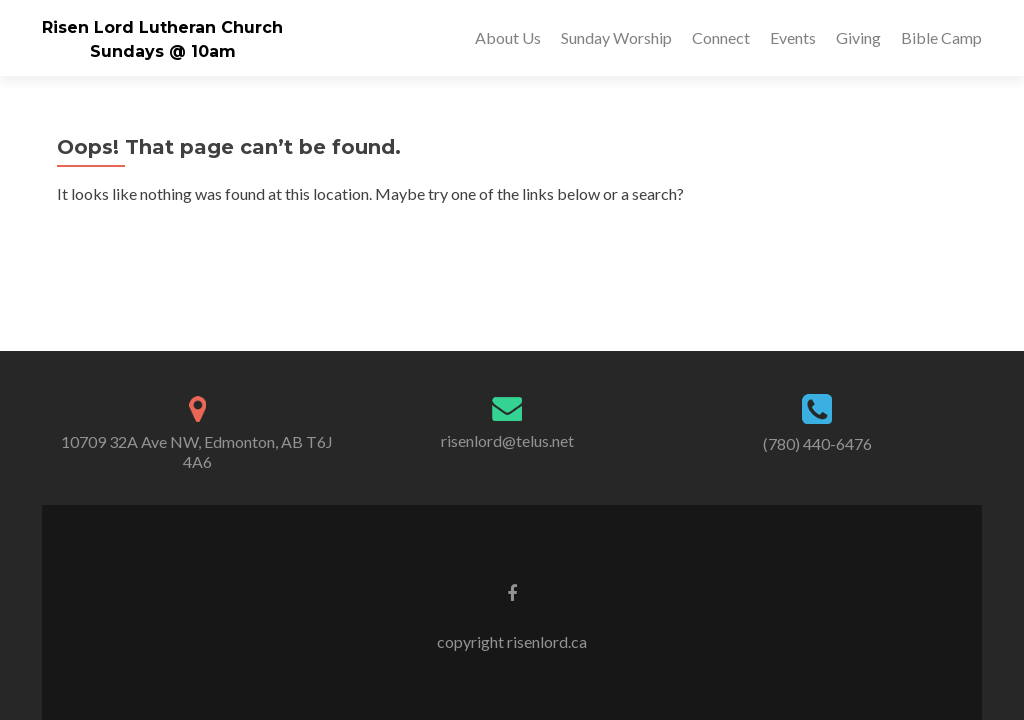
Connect (721, 37)
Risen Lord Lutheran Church (162, 27)
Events (793, 37)
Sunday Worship (616, 37)
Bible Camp (941, 37)
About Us (508, 37)
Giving (858, 37)
